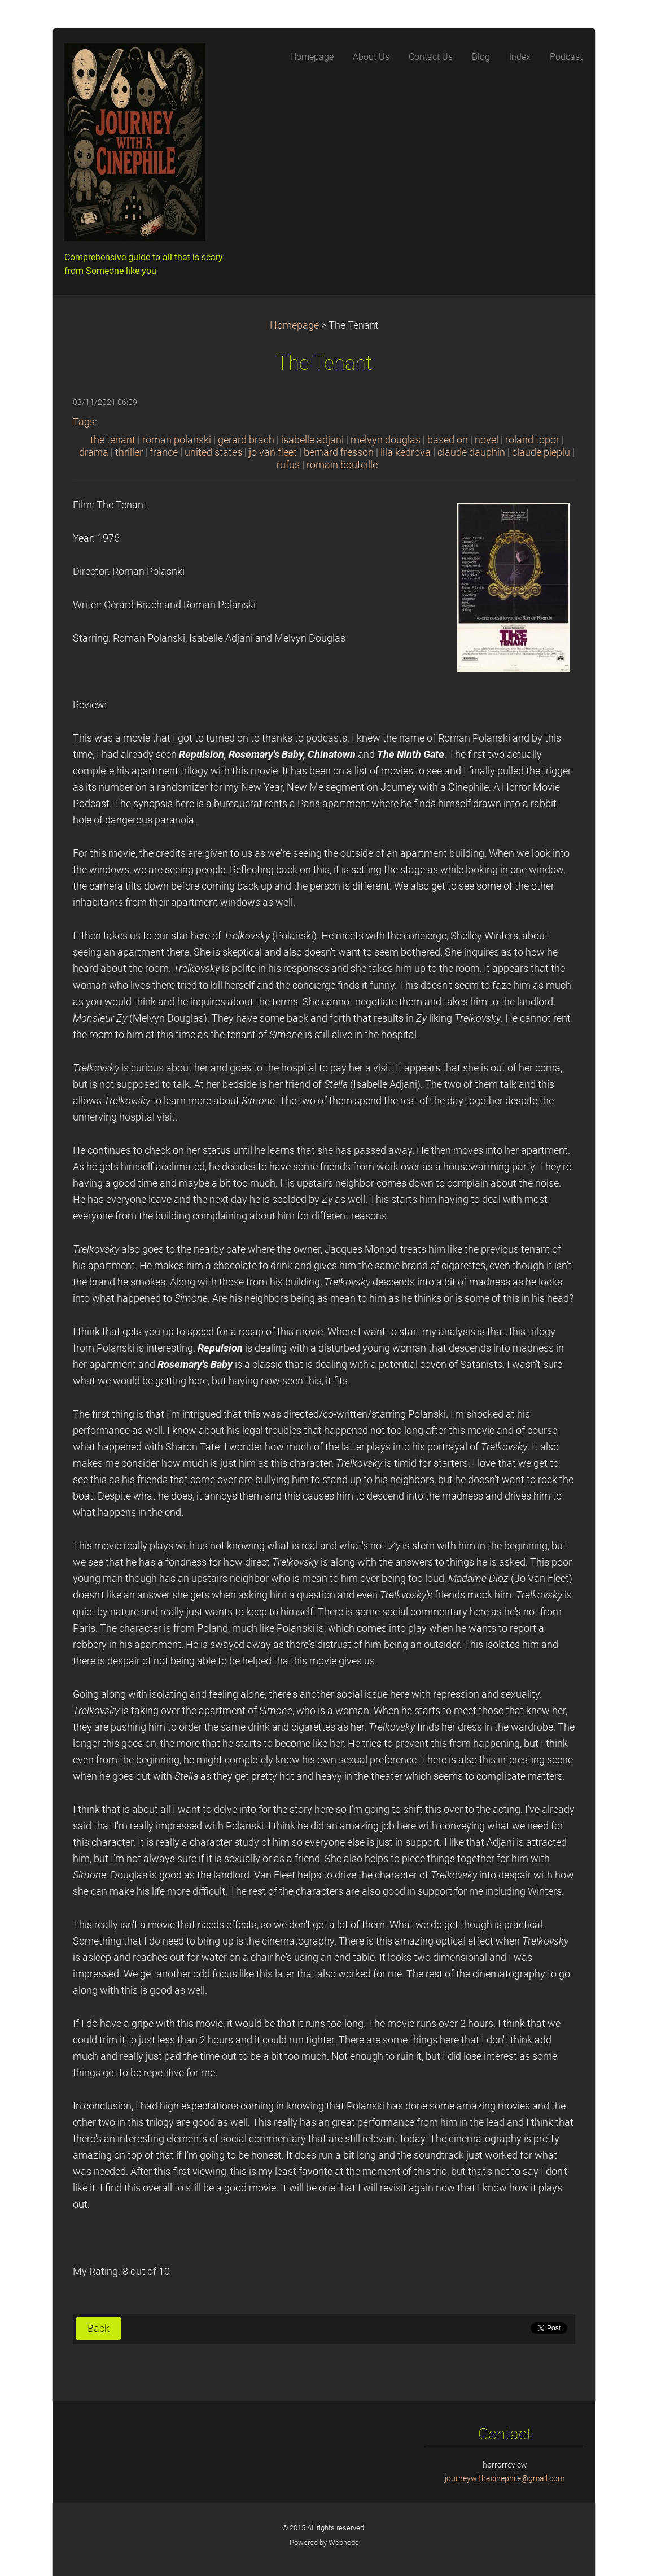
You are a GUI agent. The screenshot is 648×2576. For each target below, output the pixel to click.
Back (98, 2328)
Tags (84, 422)
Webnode (344, 2542)
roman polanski (176, 440)
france (164, 452)
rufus (288, 464)
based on (447, 440)
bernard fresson (339, 452)
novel (486, 440)
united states (213, 452)
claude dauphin (471, 452)
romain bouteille (342, 464)
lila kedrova (405, 452)
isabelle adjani (312, 440)
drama (93, 452)
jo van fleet (273, 452)
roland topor (532, 440)
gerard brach (246, 440)
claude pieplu (541, 452)
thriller (129, 452)
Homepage (294, 325)
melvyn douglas (386, 440)
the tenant (112, 440)
